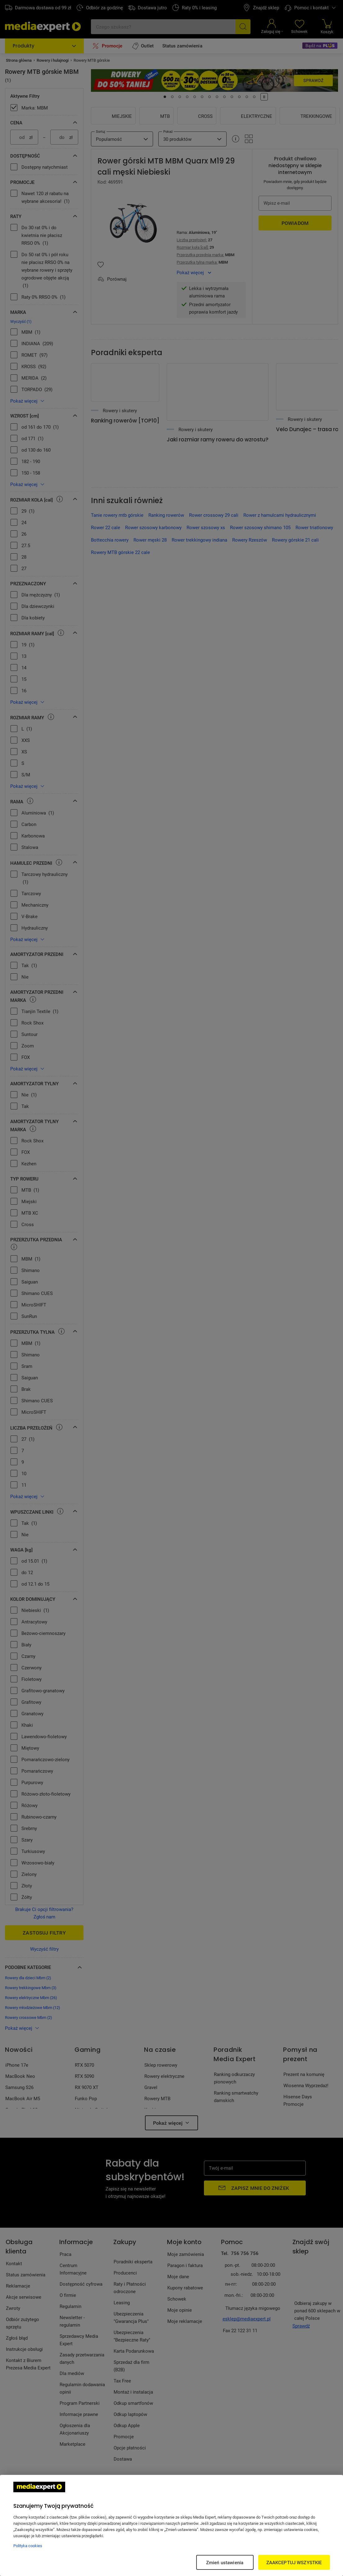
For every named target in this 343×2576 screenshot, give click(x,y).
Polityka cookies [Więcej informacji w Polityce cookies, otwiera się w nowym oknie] (27, 2545)
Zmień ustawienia (224, 2562)
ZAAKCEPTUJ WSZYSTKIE (294, 2562)
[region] (171, 2525)
